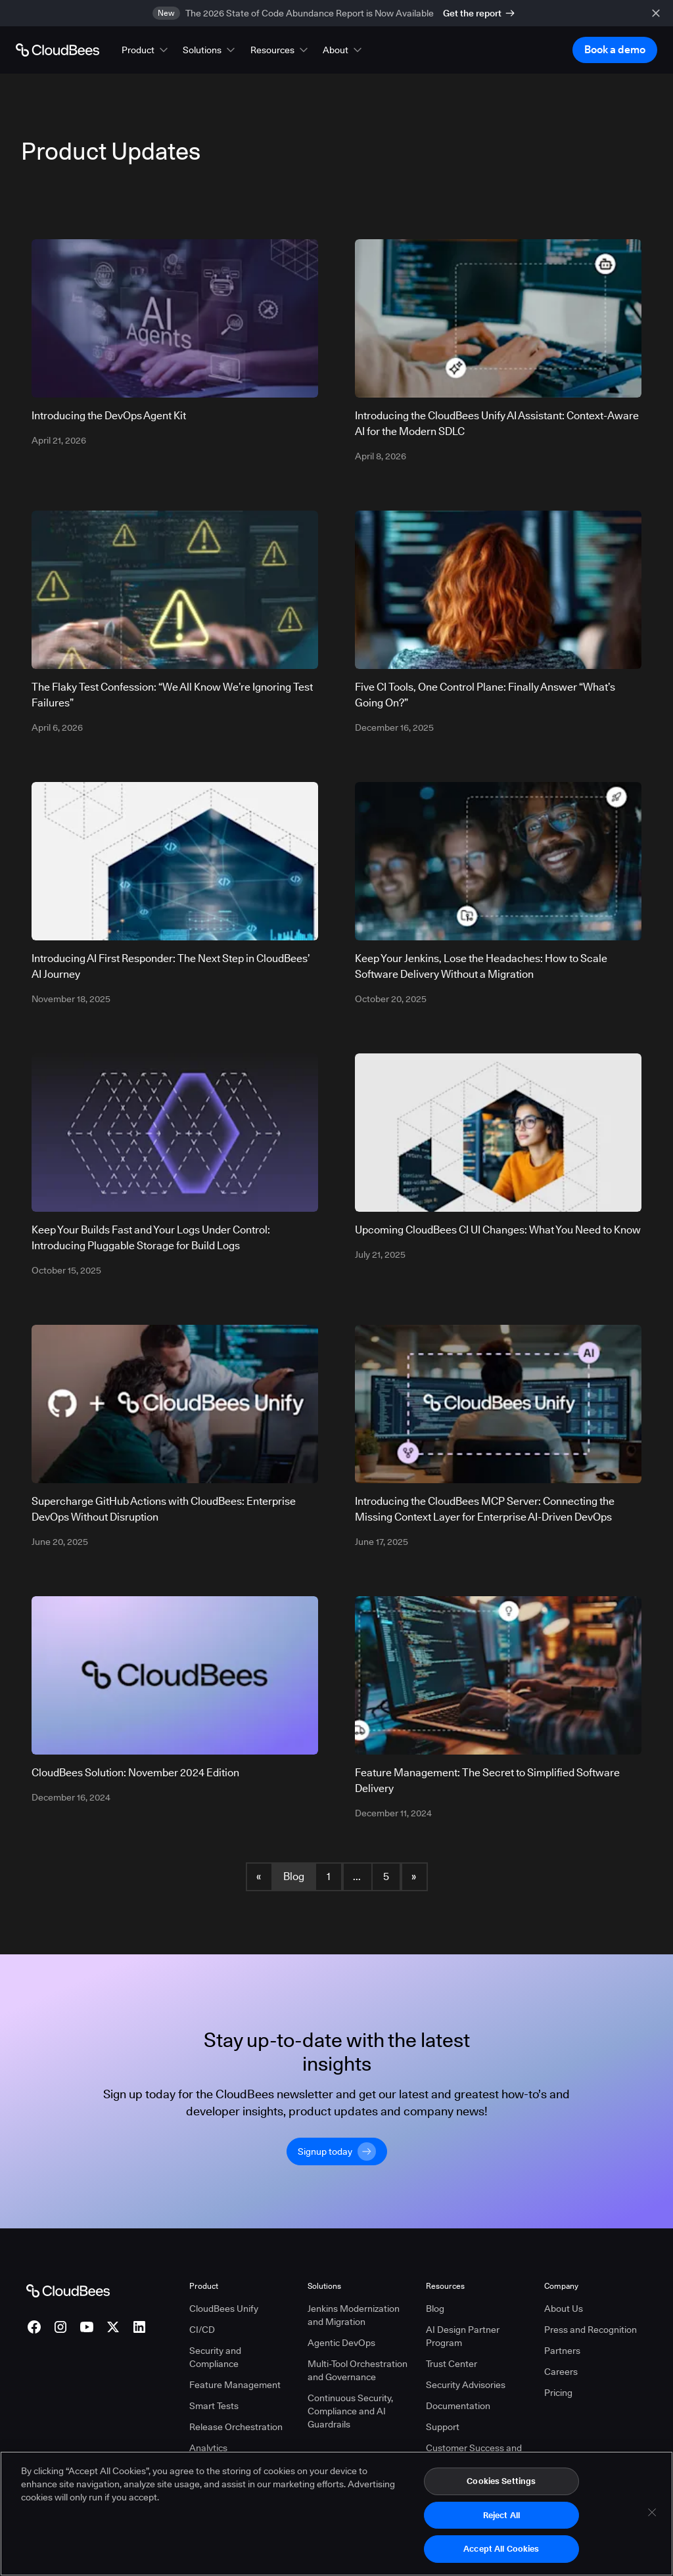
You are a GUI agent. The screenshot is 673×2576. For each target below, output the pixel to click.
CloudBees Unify (223, 2308)
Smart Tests (214, 2406)
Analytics (208, 2448)
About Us (563, 2308)
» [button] (413, 1876)
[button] (146, 50)
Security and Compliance (215, 2357)
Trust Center (451, 2363)
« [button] (258, 1876)
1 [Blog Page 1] (329, 1876)
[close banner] (656, 13)
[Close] (652, 2512)
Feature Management (235, 2385)
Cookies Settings (501, 2481)
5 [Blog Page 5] (386, 1876)
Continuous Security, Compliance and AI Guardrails (350, 2411)
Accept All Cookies (501, 2549)
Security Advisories (465, 2385)
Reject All (501, 2515)
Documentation (458, 2406)
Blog (293, 1876)
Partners (562, 2350)
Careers (561, 2371)
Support (442, 2427)
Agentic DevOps (341, 2342)
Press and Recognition (590, 2329)
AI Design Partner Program (462, 2336)
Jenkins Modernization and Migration (354, 2315)
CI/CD (202, 2329)
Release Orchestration (236, 2427)
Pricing (558, 2392)
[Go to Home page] (57, 50)
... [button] (357, 1876)
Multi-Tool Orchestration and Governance (357, 2370)
